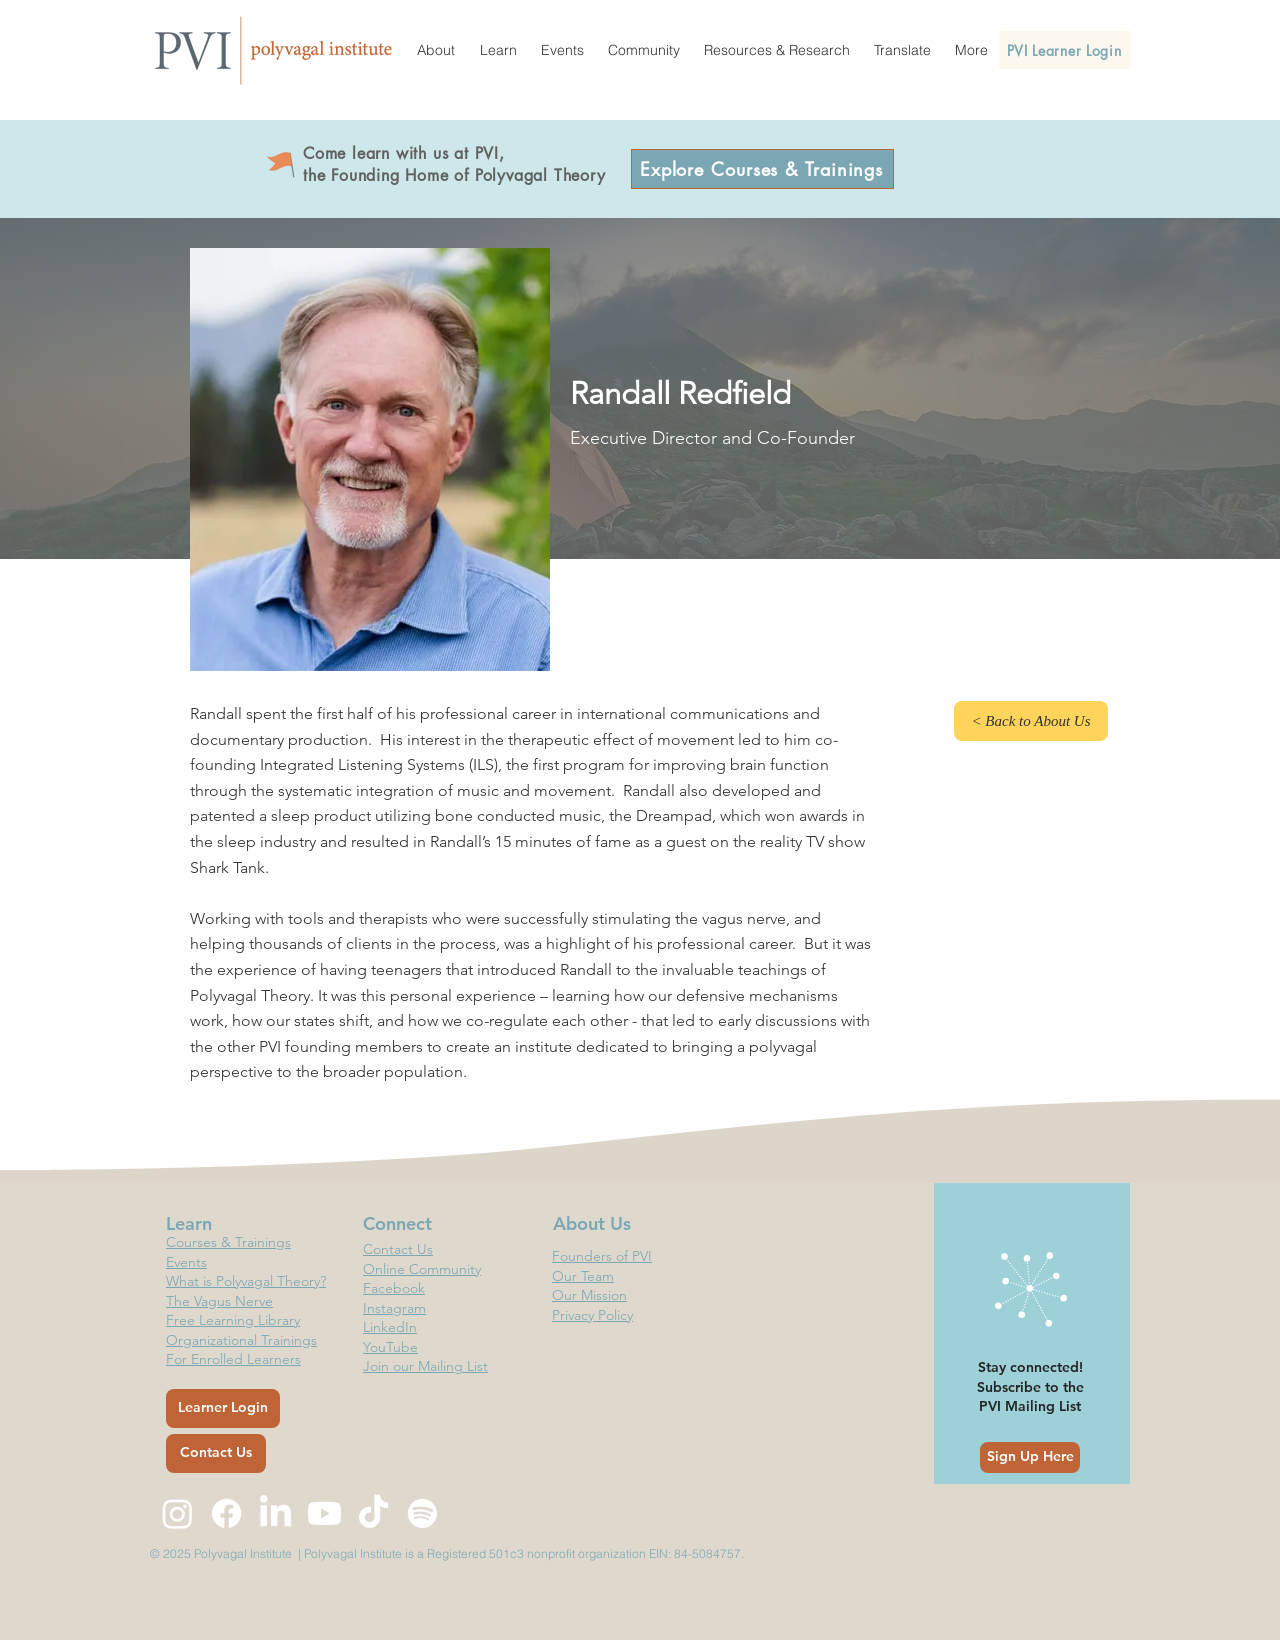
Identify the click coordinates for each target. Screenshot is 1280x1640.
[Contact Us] (216, 1453)
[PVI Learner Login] (1065, 50)
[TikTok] (373, 1513)
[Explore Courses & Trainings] (762, 169)
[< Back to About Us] (1031, 721)
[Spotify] (422, 1513)
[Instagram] (177, 1513)
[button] (435, 50)
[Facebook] (226, 1513)
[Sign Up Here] (1030, 1457)
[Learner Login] (223, 1408)
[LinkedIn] (275, 1513)
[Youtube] (324, 1513)
